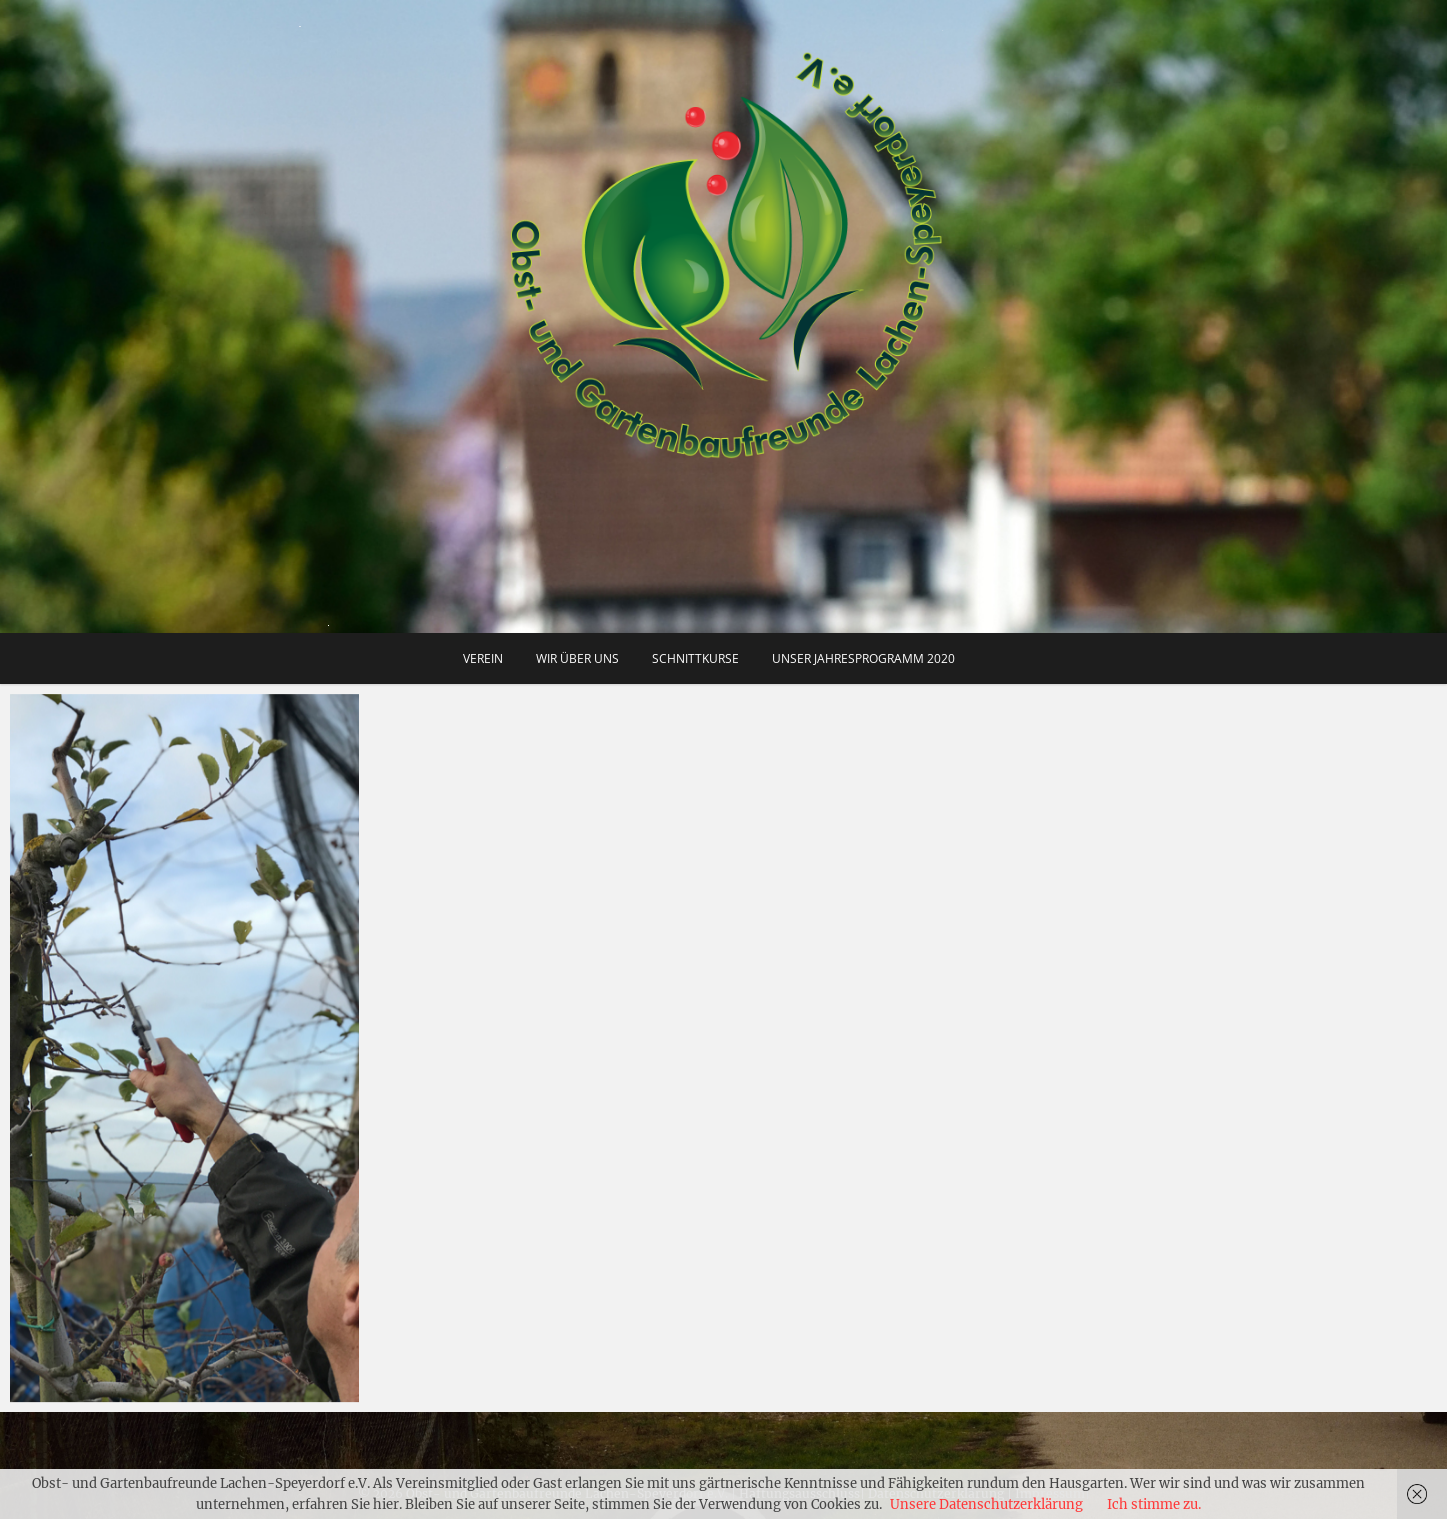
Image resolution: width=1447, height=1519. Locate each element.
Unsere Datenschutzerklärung (986, 1504)
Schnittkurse (695, 658)
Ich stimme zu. (1154, 1504)
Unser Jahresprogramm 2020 (863, 658)
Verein (483, 658)
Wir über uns (577, 658)
